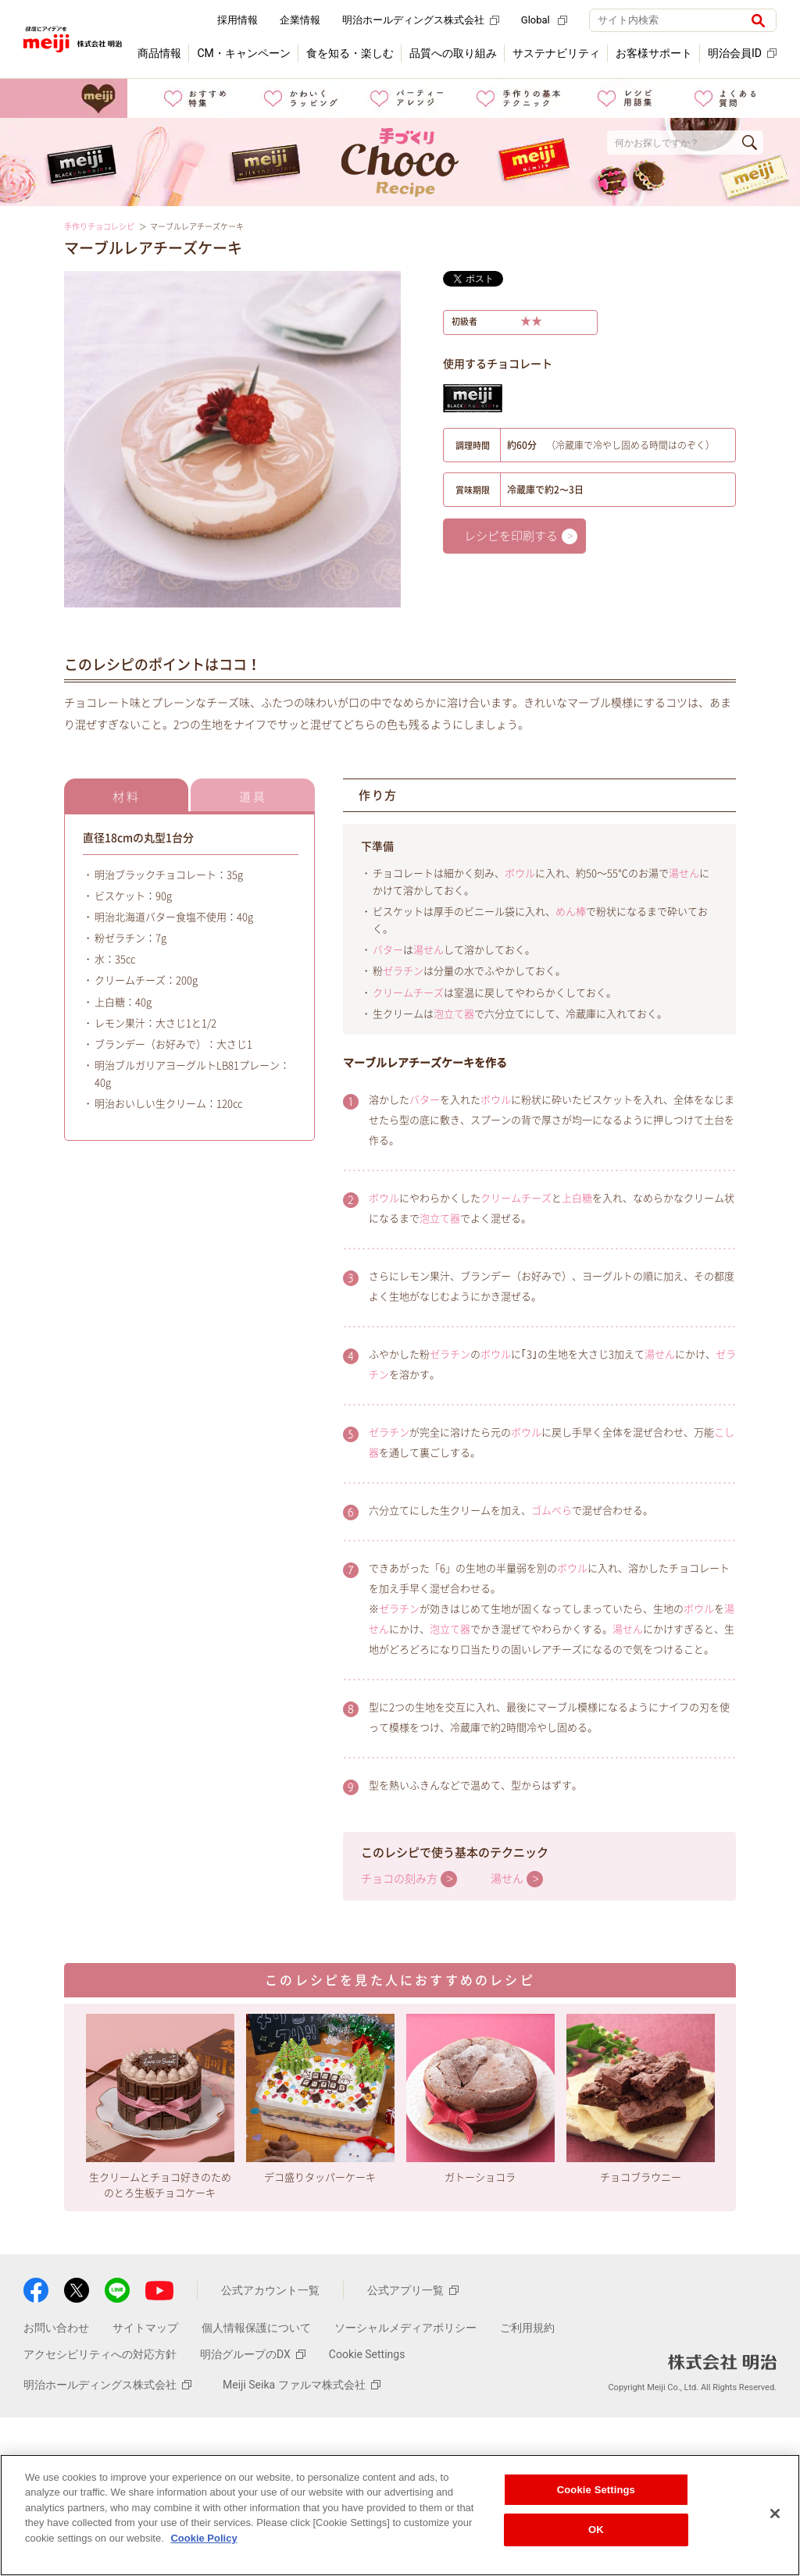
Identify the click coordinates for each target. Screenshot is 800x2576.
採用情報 (237, 20)
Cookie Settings (367, 2354)
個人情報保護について (256, 2327)
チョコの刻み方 (399, 1878)
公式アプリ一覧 (413, 2290)
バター (388, 950)
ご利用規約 (527, 2327)
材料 (126, 797)
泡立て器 (454, 1014)
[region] (400, 2515)
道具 (253, 797)
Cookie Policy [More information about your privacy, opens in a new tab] (203, 2538)
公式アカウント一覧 (270, 2290)
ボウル (520, 873)
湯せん (684, 873)
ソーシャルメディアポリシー (405, 2327)
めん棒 (570, 912)
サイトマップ (145, 2327)
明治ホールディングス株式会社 (420, 20)
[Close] (775, 2513)
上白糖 (577, 1198)
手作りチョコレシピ (99, 226)
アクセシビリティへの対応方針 (100, 2354)
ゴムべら (551, 1510)
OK (596, 2529)
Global (544, 20)
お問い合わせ (56, 2327)
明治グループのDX (252, 2354)
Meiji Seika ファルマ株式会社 (301, 2384)
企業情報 (300, 20)
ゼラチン (403, 971)
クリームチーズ (408, 993)
